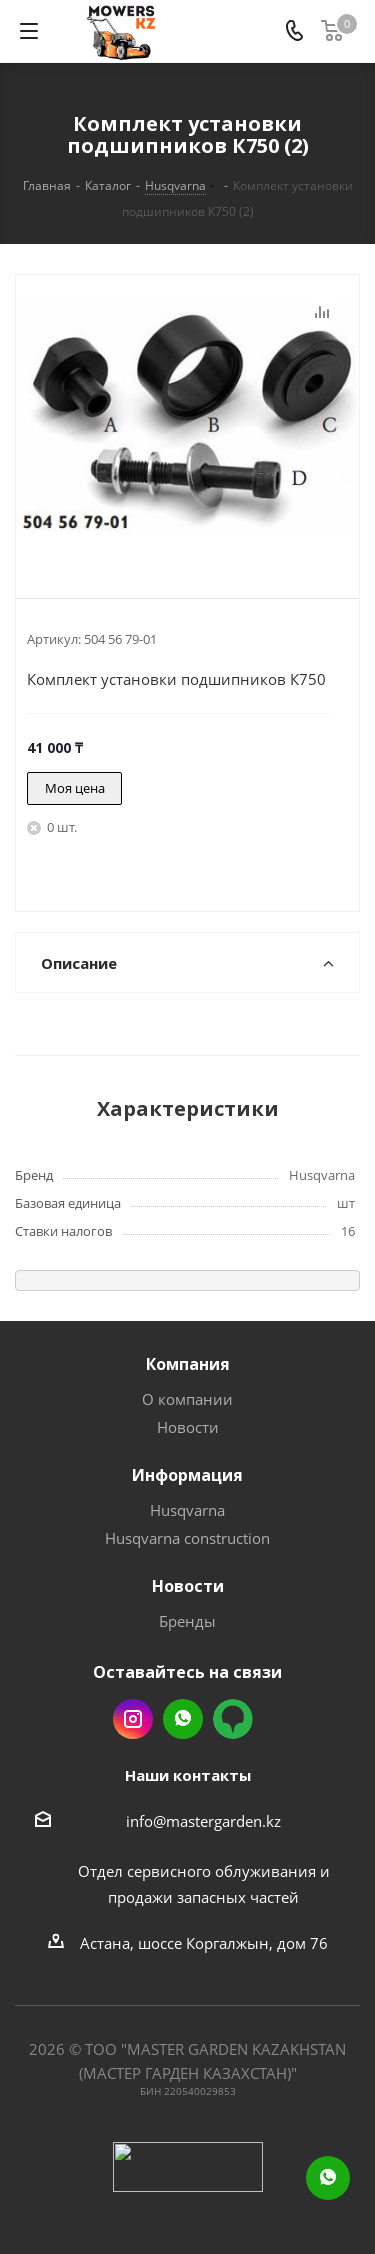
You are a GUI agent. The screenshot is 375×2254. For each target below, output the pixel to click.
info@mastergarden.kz (203, 1821)
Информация (187, 1475)
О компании (187, 1399)
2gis (233, 1719)
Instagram (133, 1719)
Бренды (187, 1621)
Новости (188, 1427)
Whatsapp (183, 1719)
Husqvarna (187, 1510)
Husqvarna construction (187, 1538)
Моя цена (75, 788)
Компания (188, 1364)
